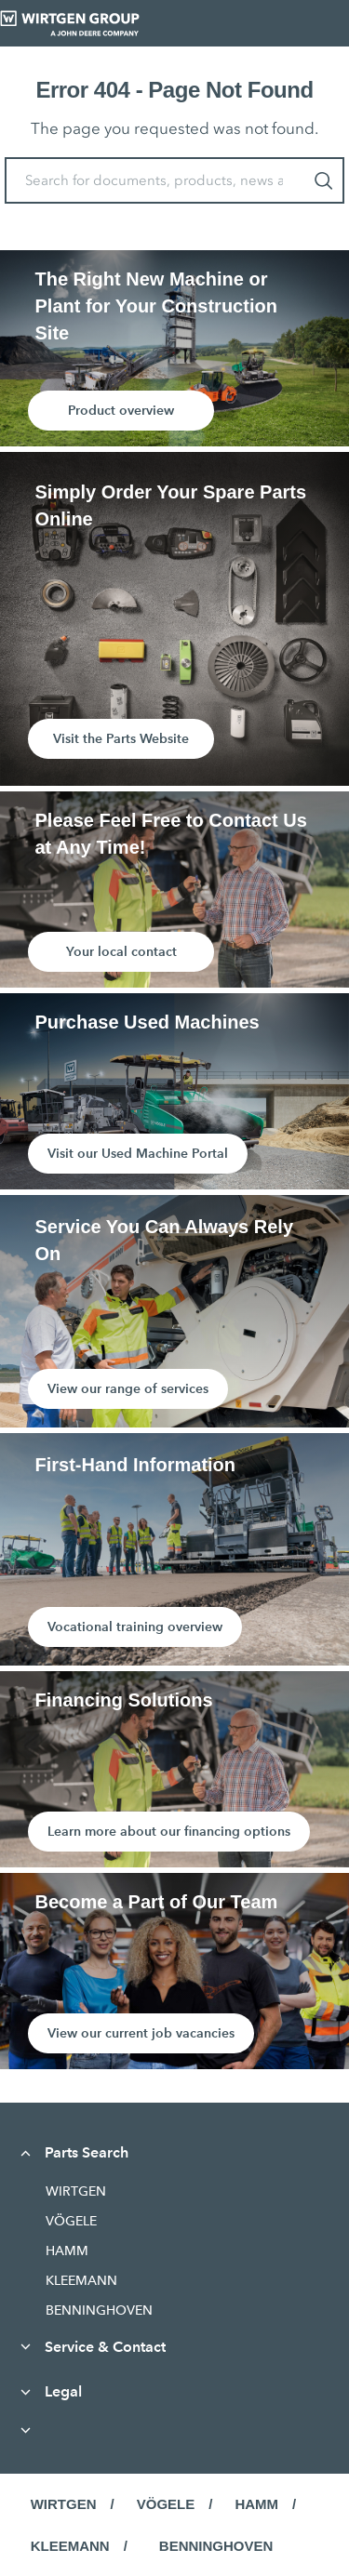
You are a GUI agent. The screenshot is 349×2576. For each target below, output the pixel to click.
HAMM (67, 2250)
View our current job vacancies (141, 2033)
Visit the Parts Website (121, 738)
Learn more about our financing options (168, 1831)
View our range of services (127, 1388)
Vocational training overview (134, 1626)
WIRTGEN (76, 2191)
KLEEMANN (81, 2280)
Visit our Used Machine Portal (137, 1153)
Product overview (121, 410)
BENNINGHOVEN (99, 2310)
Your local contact (121, 951)
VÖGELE (71, 2220)
